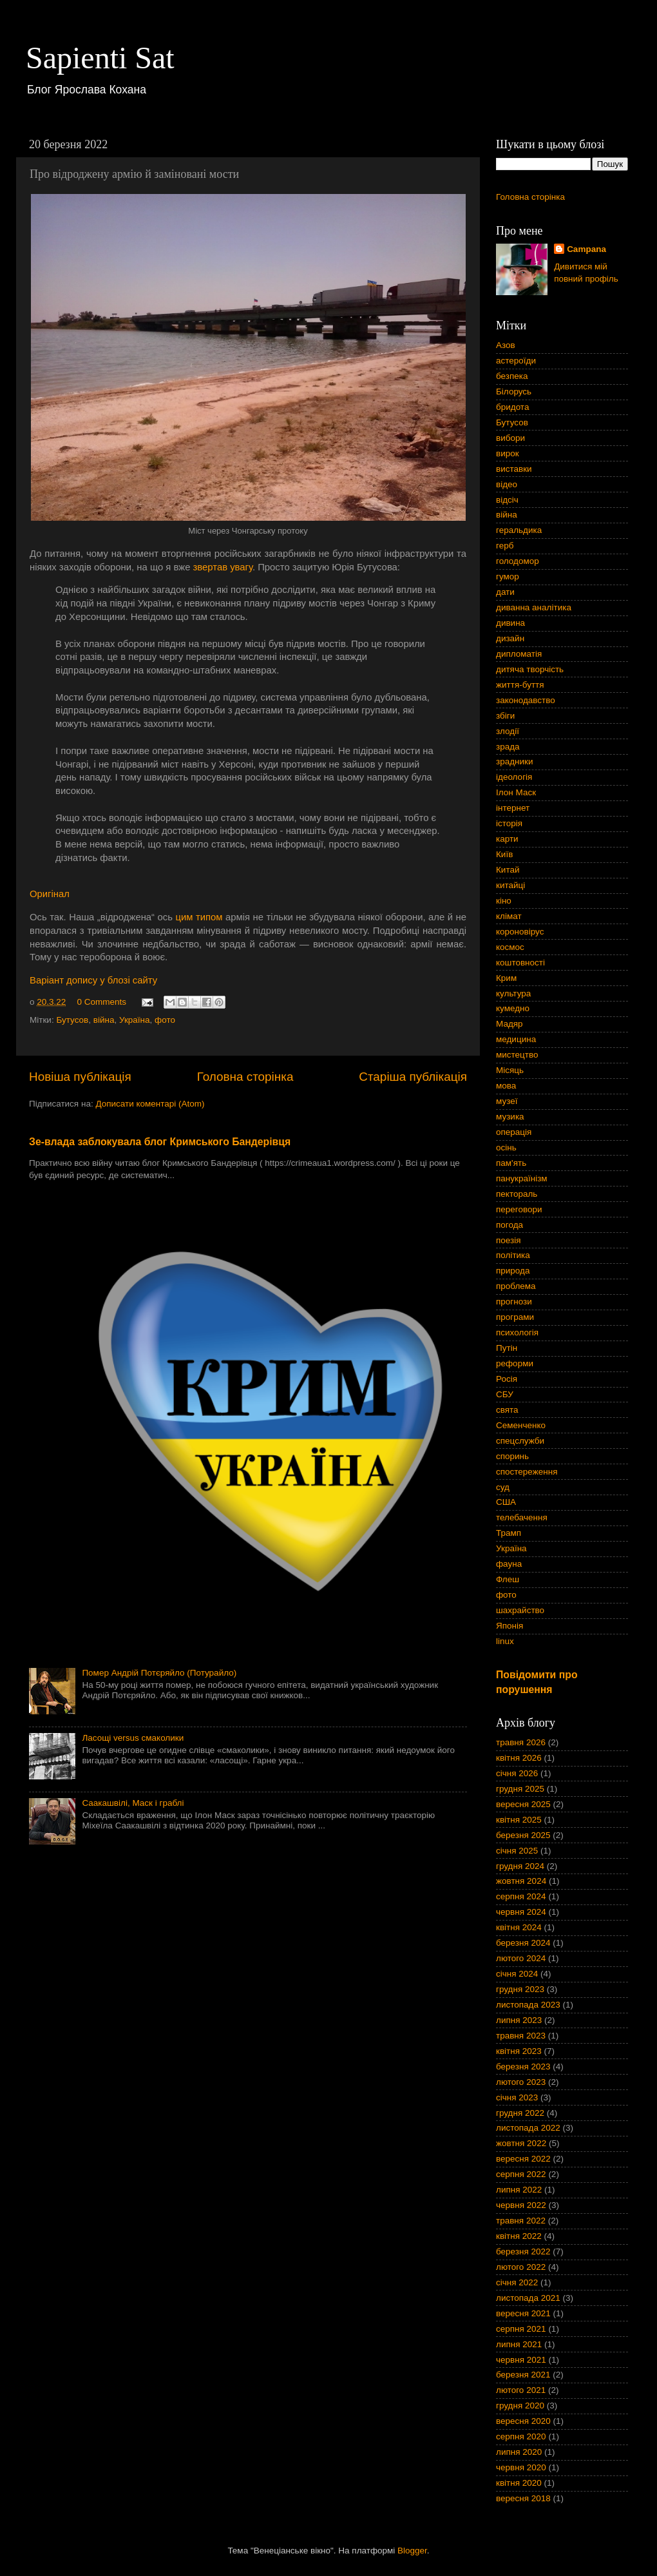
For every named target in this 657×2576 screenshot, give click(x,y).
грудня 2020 (520, 2405)
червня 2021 (521, 2360)
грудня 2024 (520, 1866)
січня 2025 (517, 1850)
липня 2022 (519, 2189)
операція (513, 1132)
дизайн (510, 638)
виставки (514, 469)
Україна (134, 1020)
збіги (505, 716)
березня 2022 (523, 2251)
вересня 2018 (523, 2498)
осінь (506, 1147)
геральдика (519, 530)
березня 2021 (523, 2374)
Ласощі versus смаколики (133, 1738)
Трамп (508, 1533)
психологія (517, 1332)
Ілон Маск (516, 792)
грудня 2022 (520, 2113)
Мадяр (509, 1024)
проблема (516, 1286)
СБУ (504, 1394)
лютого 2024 (521, 1958)
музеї (506, 1101)
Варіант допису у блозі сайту (93, 980)
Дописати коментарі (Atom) (149, 1104)
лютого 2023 (521, 2082)
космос (510, 947)
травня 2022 (521, 2220)
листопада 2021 (528, 2298)
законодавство (525, 700)
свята (507, 1410)
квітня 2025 (519, 1820)
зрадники (514, 761)
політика (513, 1255)
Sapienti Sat (100, 58)
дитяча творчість (530, 669)
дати (505, 592)
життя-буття (520, 685)
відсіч (507, 500)
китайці (510, 885)
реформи (514, 1363)
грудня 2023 (520, 1989)
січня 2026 (517, 1773)
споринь (512, 1456)
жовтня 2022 (521, 2143)
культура (513, 993)
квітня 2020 (519, 2483)
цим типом (198, 917)
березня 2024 (523, 1943)
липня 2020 (519, 2452)
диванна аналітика (533, 607)
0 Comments (102, 1002)
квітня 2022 (519, 2236)
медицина (516, 1039)
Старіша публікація (413, 1076)
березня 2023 (523, 2066)
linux (505, 1641)
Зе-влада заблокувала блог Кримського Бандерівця (159, 1141)
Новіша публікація (80, 1076)
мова (506, 1085)
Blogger (412, 2550)
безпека (512, 376)
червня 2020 (521, 2467)
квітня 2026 (519, 1758)
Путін (506, 1348)
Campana (586, 249)
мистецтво (517, 1055)
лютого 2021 (521, 2390)
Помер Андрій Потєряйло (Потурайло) (159, 1673)
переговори (519, 1209)
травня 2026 (521, 1742)
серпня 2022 (521, 2174)
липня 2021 (519, 2344)
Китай (508, 870)
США (506, 1502)
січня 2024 (517, 1974)
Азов (505, 345)
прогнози (514, 1301)
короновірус (520, 931)
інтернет (512, 808)
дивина (510, 623)
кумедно (512, 1008)
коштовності (520, 962)
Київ (504, 854)
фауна (509, 1564)
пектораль (516, 1194)
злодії (507, 731)
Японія (509, 1626)
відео (506, 484)
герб (504, 545)
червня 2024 (521, 1912)
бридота (512, 407)
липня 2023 (519, 2020)
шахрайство (520, 1610)
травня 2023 (521, 2035)
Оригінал (50, 894)
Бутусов (72, 1020)
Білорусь (513, 391)
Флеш (507, 1579)
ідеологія (514, 777)
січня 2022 (517, 2282)
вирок (507, 453)
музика (510, 1116)
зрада (508, 746)
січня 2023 (517, 2097)
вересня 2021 (523, 2313)
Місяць (510, 1070)
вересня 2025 (523, 1804)
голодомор (517, 561)
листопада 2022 (528, 2128)
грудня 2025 (520, 1789)
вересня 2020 (523, 2421)
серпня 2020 (521, 2436)
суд (502, 1487)
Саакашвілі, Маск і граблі (133, 1803)
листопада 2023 (528, 2004)
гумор (507, 576)
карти (507, 839)
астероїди (516, 360)
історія (509, 823)
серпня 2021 (521, 2329)
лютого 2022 (521, 2267)
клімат (509, 916)
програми (515, 1317)
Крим (506, 978)
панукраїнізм (522, 1178)
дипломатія (519, 654)
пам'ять (511, 1163)
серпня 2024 (521, 1896)
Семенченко (521, 1425)
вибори (510, 438)
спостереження (526, 1472)
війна (104, 1020)
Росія (506, 1379)
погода (509, 1225)
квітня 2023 (519, 2051)
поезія (508, 1240)
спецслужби (520, 1441)
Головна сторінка (245, 1076)
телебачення (522, 1517)
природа (512, 1270)
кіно (503, 900)
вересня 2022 (523, 2159)
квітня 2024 (519, 1927)
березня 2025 (523, 1835)
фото (165, 1020)
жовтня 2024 (521, 1881)
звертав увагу (222, 567)
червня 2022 (521, 2205)
